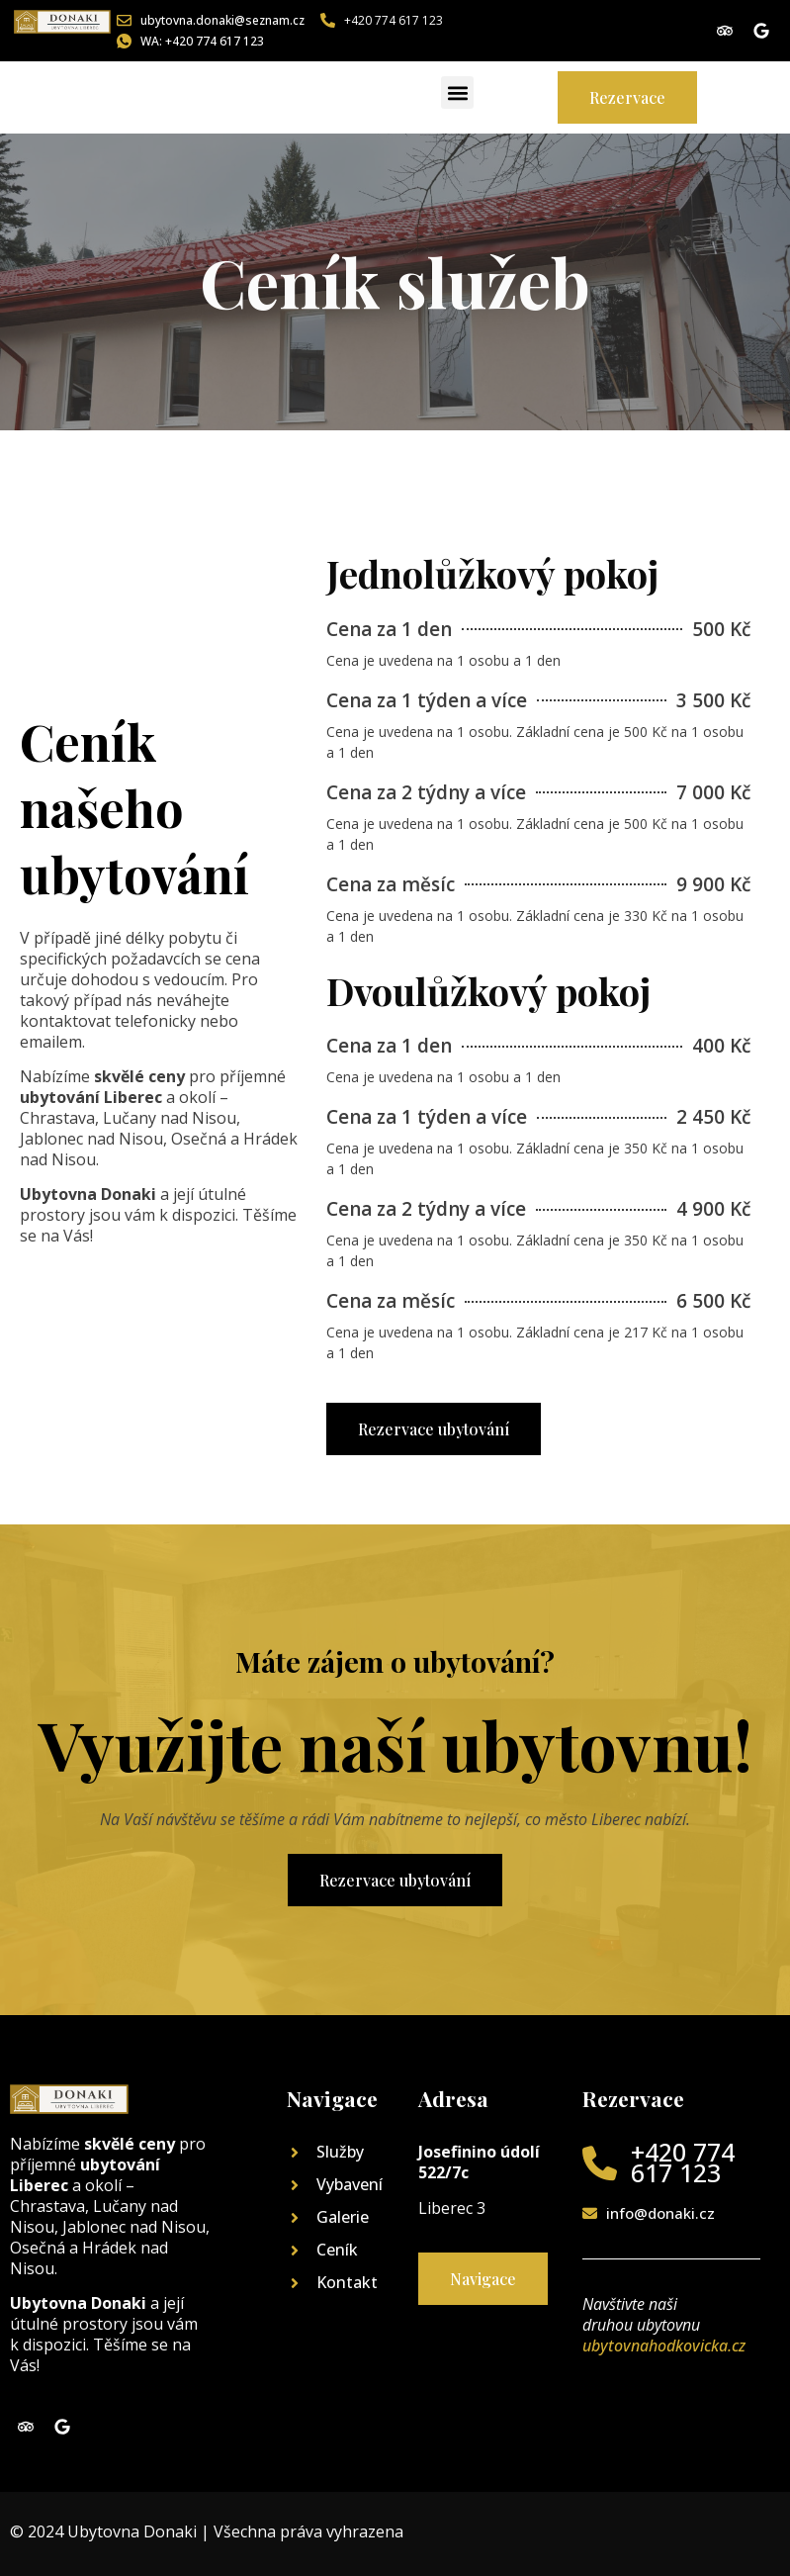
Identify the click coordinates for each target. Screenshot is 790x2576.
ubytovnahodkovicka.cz (664, 2345)
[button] (457, 92)
